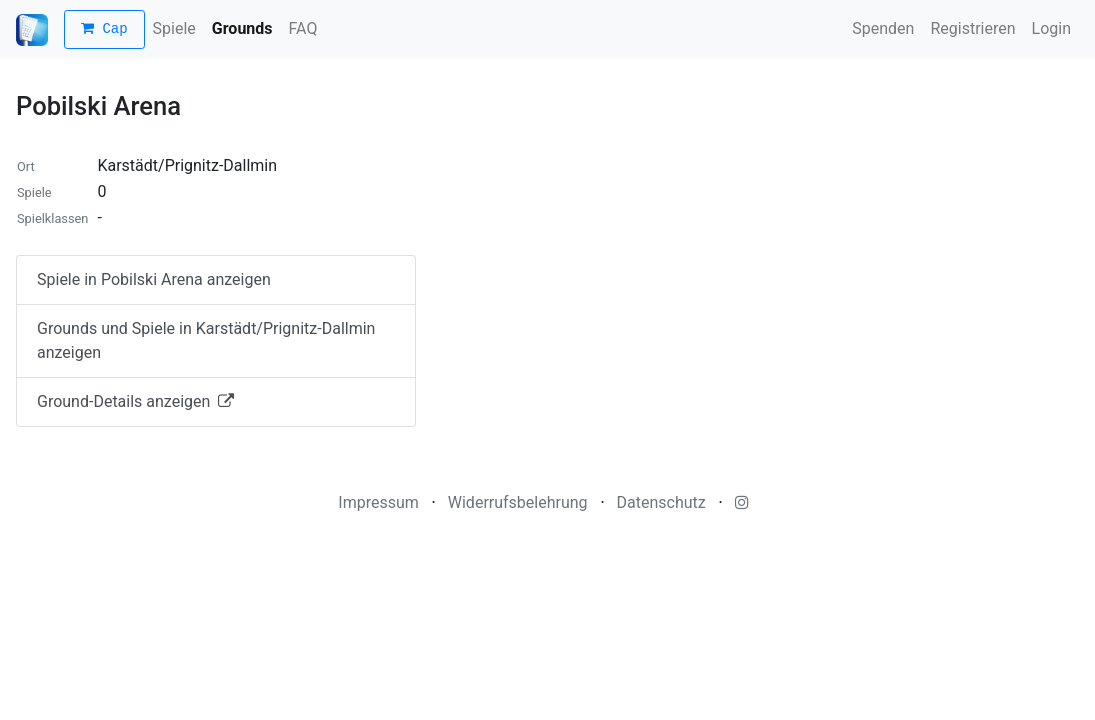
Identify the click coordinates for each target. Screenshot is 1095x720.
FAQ (303, 28)
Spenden (883, 28)
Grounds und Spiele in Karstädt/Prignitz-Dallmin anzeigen (206, 340)
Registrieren (972, 28)
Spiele (174, 28)
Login (1051, 28)
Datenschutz (661, 502)
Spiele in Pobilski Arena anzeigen (154, 279)
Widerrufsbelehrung (518, 502)
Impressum (378, 502)
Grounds (242, 28)
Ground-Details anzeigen (135, 401)
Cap (104, 29)
